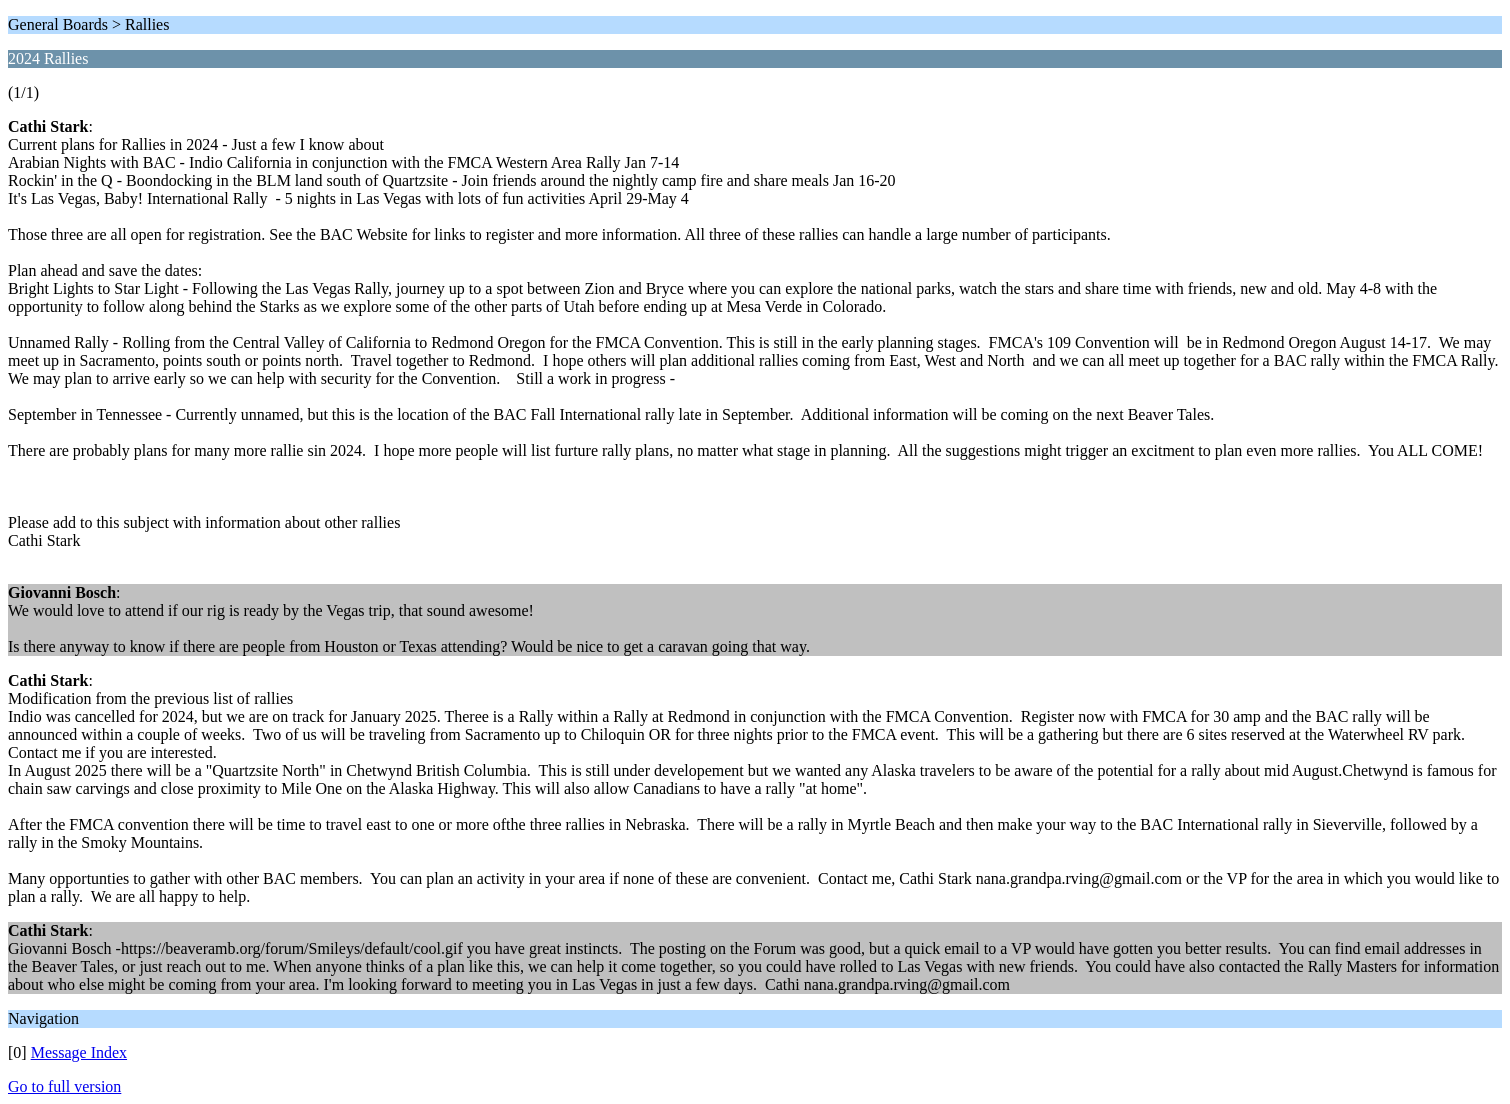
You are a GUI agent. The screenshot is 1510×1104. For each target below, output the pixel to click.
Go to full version (64, 1086)
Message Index (79, 1052)
